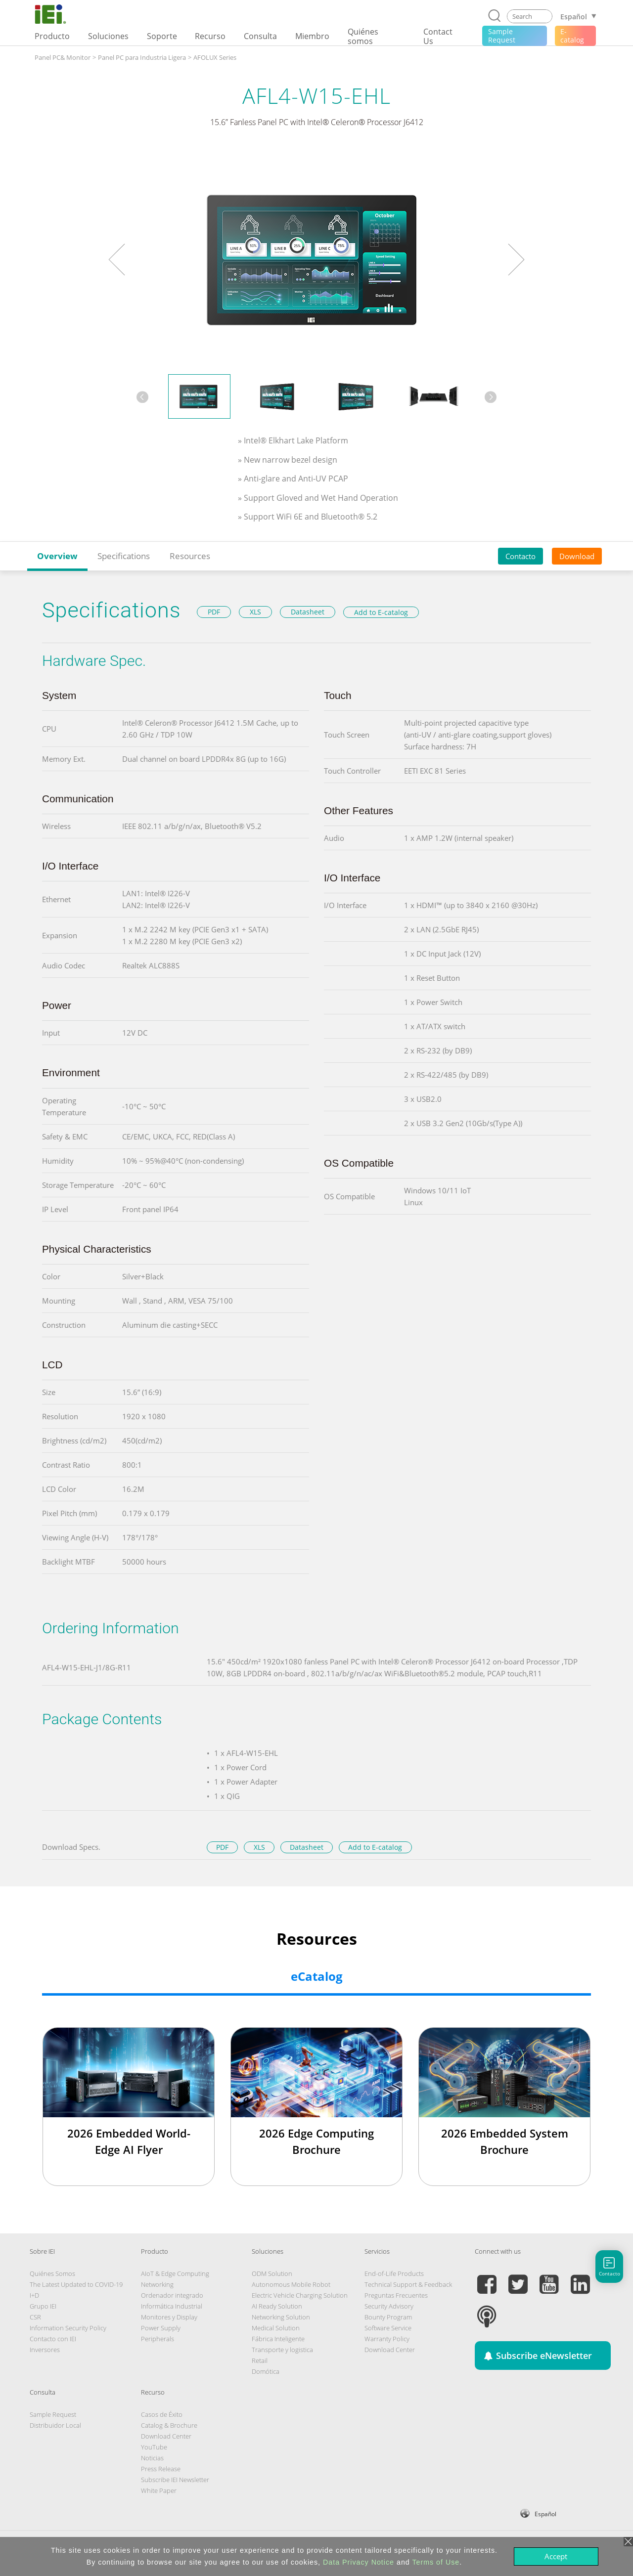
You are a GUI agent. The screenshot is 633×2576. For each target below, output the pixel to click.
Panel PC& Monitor (62, 57)
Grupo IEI (43, 2306)
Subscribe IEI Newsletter (175, 2479)
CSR (35, 2317)
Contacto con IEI (53, 2338)
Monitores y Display (169, 2317)
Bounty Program (388, 2317)
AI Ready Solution (277, 2306)
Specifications (123, 556)
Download (576, 556)
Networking (157, 2284)
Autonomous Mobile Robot (291, 2284)
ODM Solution (272, 2273)
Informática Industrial (171, 2306)
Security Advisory (388, 2306)
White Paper (159, 2490)
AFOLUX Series (214, 57)
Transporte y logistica (282, 2349)
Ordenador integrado (172, 2295)
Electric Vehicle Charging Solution (300, 2295)
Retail (260, 2360)
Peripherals (157, 2338)
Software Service (387, 2327)
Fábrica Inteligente (278, 2338)
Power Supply (161, 2327)
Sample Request (53, 2414)
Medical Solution (276, 2327)
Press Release (161, 2468)
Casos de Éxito (161, 2414)
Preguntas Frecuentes (396, 2295)
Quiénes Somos (52, 2273)
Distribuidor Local (55, 2425)
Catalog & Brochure (169, 2425)
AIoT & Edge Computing (175, 2273)
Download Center (389, 2349)
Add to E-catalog (381, 612)
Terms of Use (435, 2562)
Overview (57, 556)
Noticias (152, 2457)
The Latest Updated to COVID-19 (76, 2284)
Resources (190, 556)
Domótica (265, 2371)
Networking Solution (281, 2317)
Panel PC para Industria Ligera (142, 57)
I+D (34, 2295)
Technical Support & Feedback (408, 2284)
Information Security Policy (68, 2327)
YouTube (154, 2447)
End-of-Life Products (394, 2273)
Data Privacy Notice (358, 2562)
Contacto (520, 556)
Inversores (45, 2349)
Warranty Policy (386, 2338)
